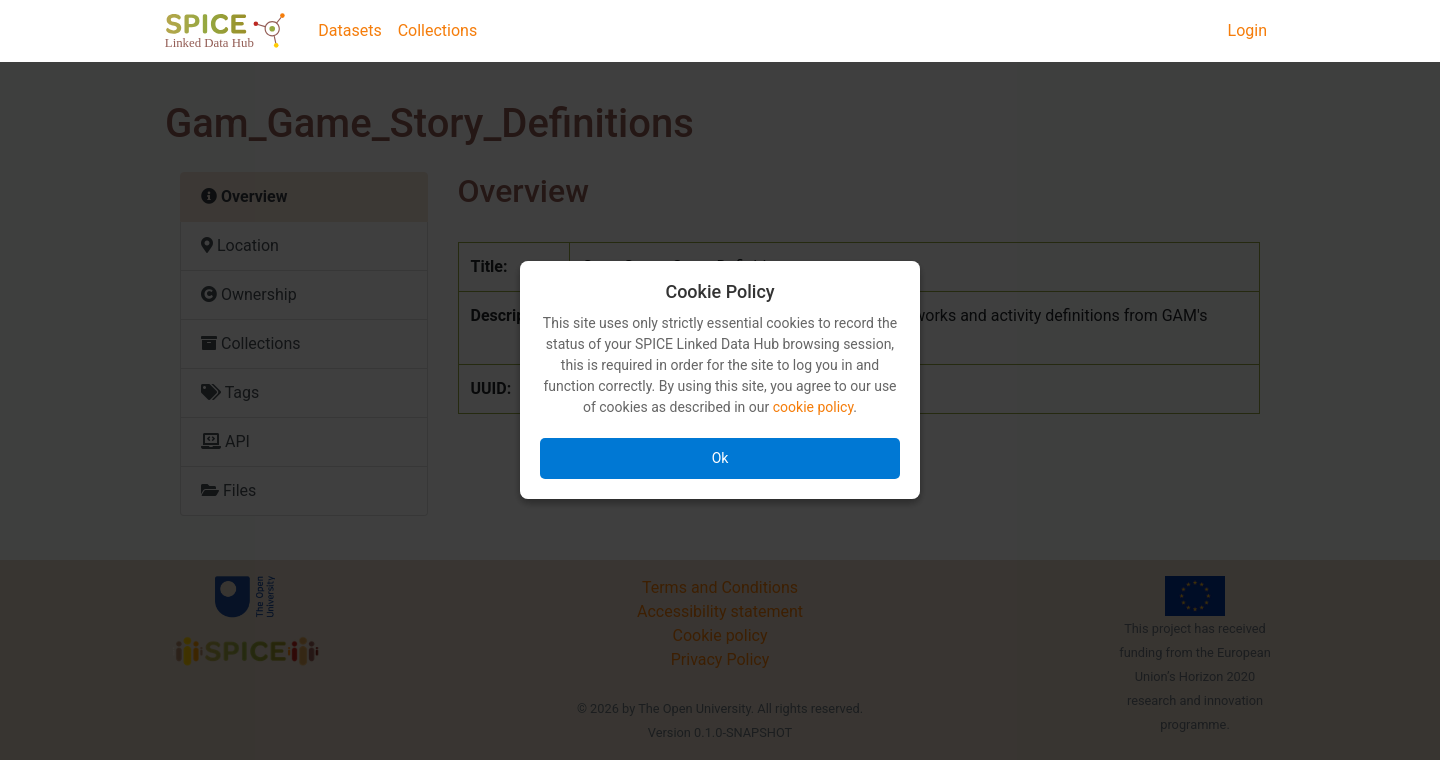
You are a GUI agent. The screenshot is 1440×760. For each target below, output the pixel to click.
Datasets (349, 30)
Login (1247, 30)
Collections (438, 30)
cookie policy (813, 407)
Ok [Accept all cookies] (720, 458)
